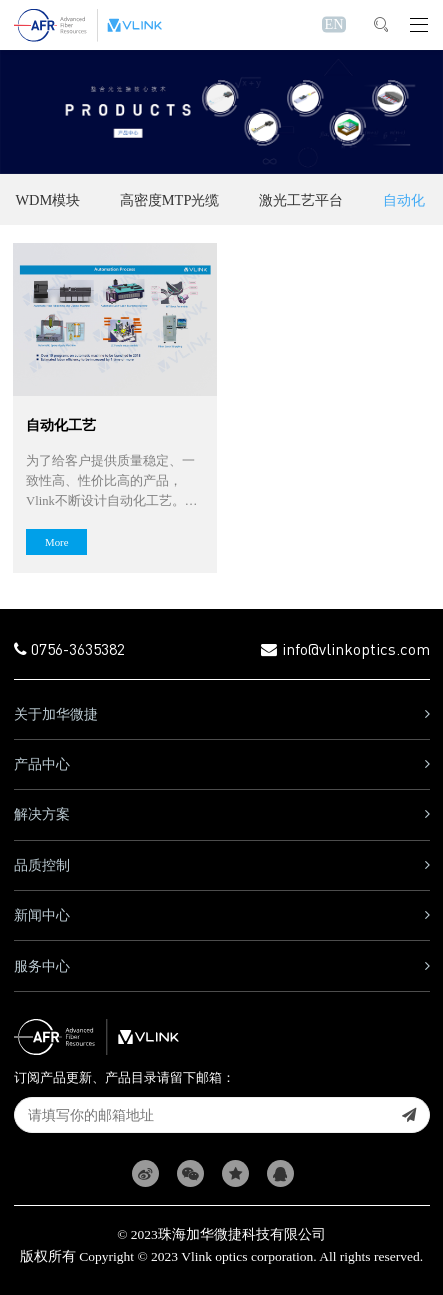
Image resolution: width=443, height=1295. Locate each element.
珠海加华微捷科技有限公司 (242, 1234)
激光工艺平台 (301, 200)
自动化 (404, 200)
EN (333, 25)
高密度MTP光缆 (170, 200)
